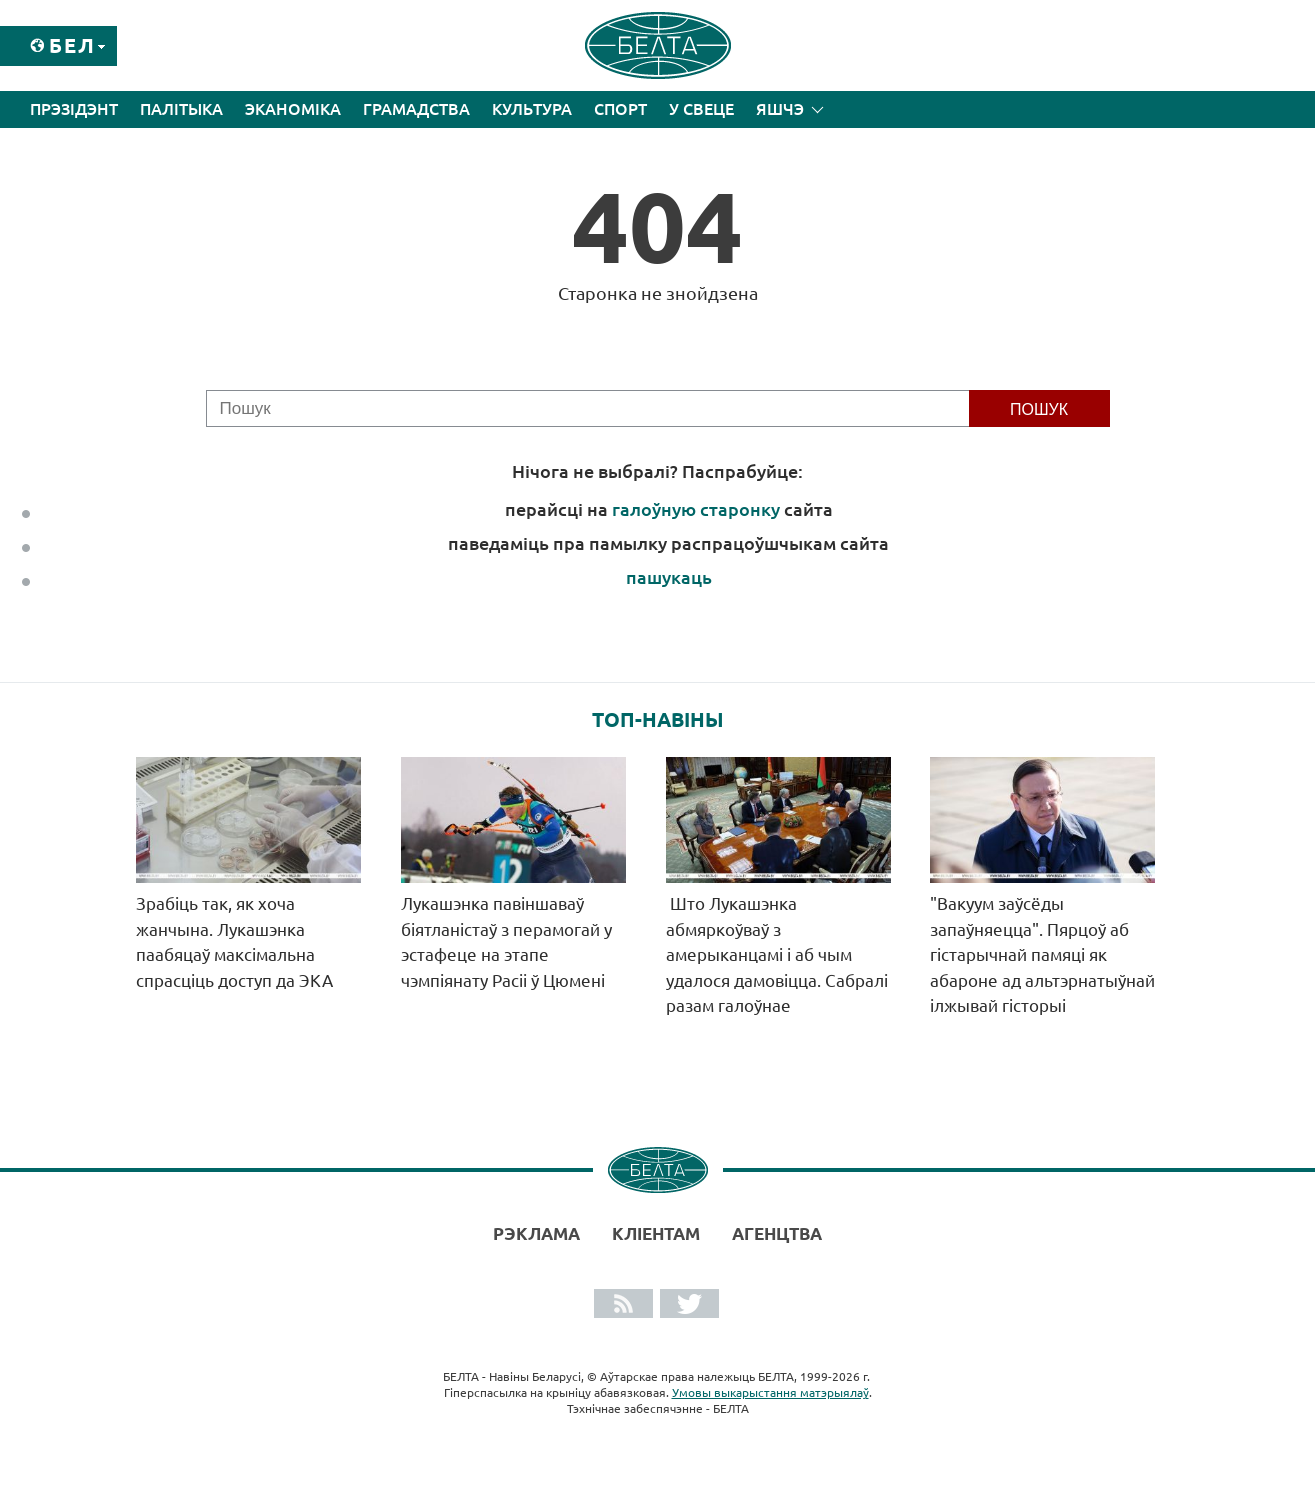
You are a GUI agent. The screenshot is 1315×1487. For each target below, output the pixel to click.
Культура (532, 109)
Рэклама (536, 1233)
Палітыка (181, 109)
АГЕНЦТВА (777, 1233)
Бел (72, 45)
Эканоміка (293, 109)
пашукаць (669, 577)
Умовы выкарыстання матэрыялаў (770, 1392)
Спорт (620, 109)
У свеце (701, 109)
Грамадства (416, 109)
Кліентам (656, 1233)
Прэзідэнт (74, 109)
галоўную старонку (696, 509)
